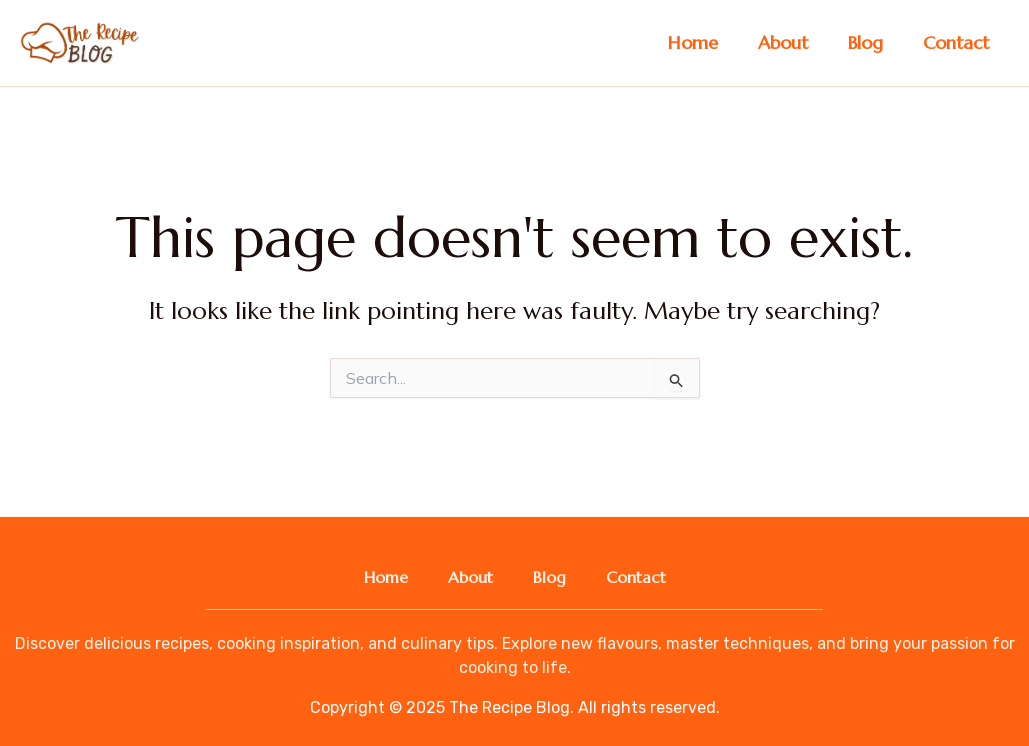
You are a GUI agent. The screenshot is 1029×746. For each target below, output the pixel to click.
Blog (865, 42)
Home (693, 42)
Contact (956, 42)
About (783, 42)
